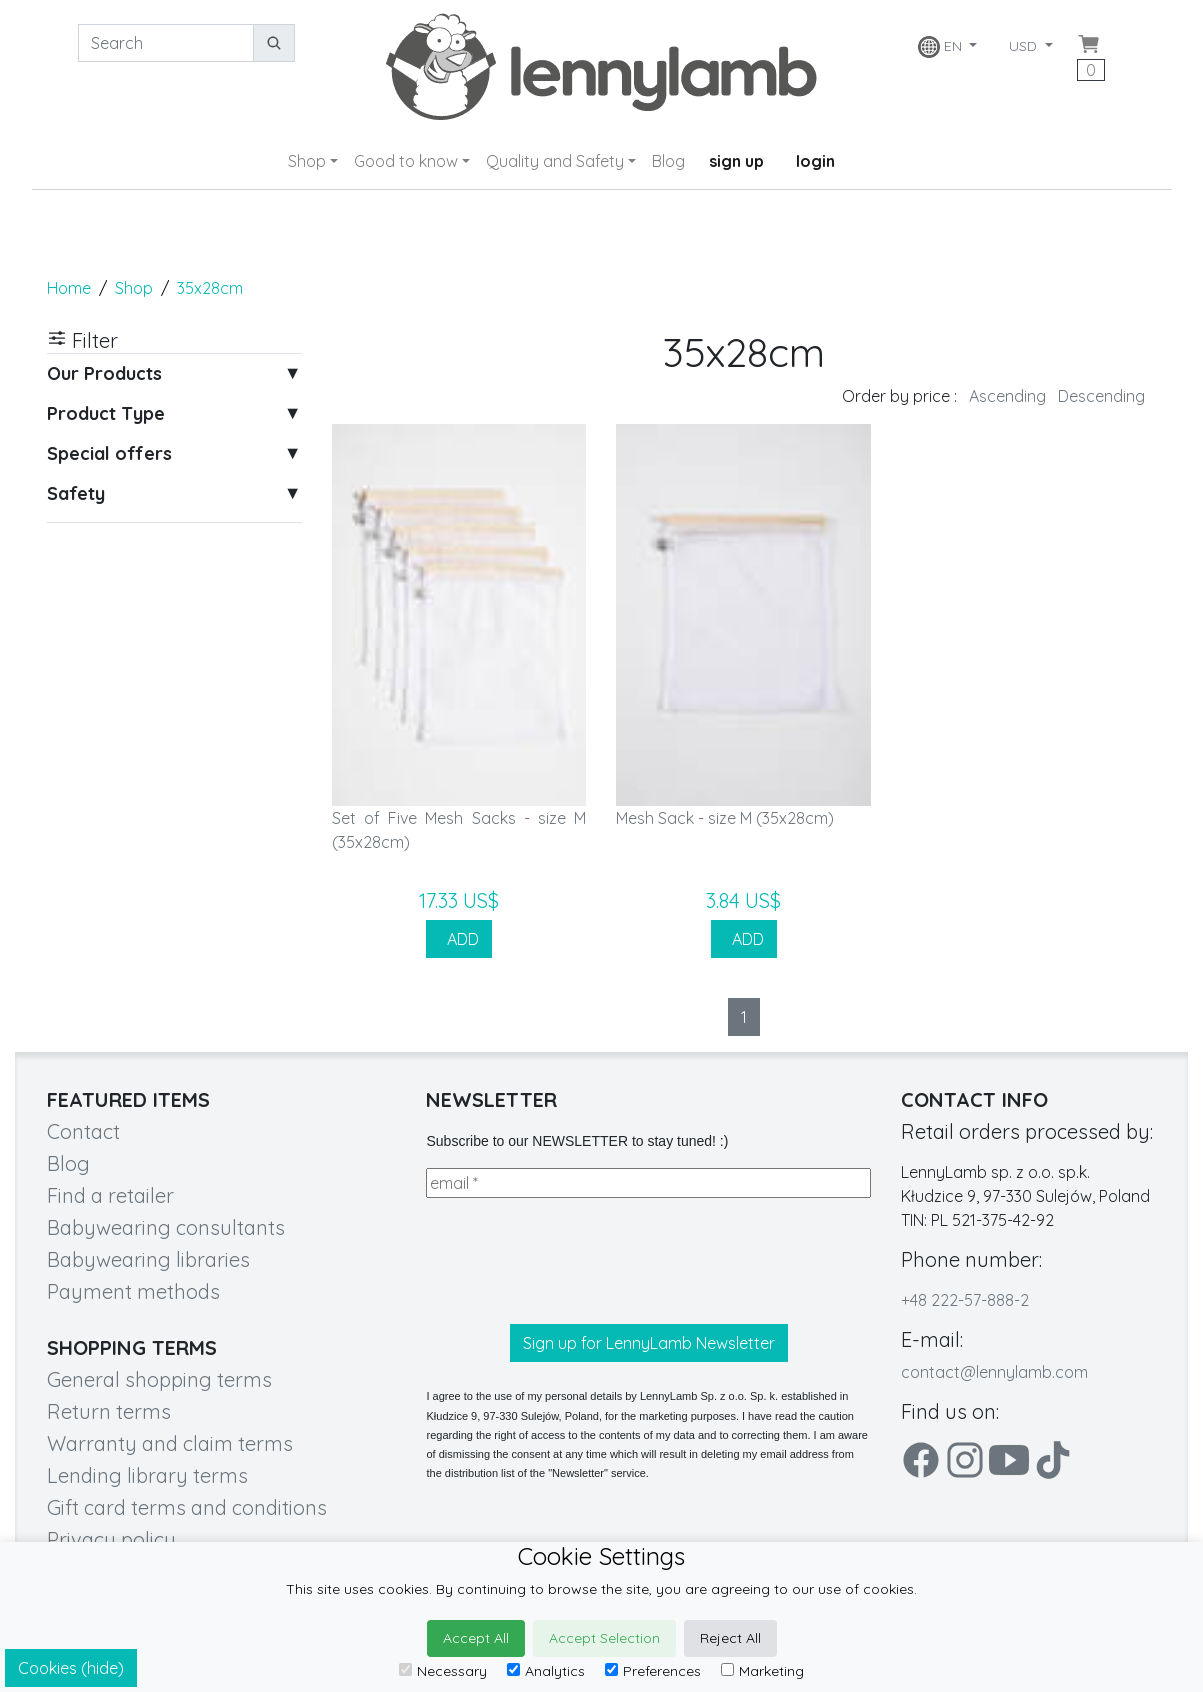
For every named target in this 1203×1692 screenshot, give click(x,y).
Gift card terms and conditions (187, 1507)
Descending (1101, 396)
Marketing (762, 1671)
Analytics (546, 1671)
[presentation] (578, 1261)
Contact (83, 1131)
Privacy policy (111, 1539)
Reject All (730, 1638)
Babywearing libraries (148, 1259)
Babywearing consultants (166, 1227)
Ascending (1007, 396)
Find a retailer (110, 1195)
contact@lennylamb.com (994, 1372)
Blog (668, 161)
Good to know (406, 161)
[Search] (166, 43)
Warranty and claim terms (170, 1443)
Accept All (476, 1638)
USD (1025, 46)
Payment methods (133, 1291)
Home (69, 288)
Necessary (443, 1671)
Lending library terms (147, 1475)
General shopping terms (159, 1379)
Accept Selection (604, 1638)
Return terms (109, 1411)
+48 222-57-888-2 (965, 1300)
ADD (459, 939)
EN (942, 47)
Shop (307, 161)
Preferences (653, 1671)
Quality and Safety (555, 161)
